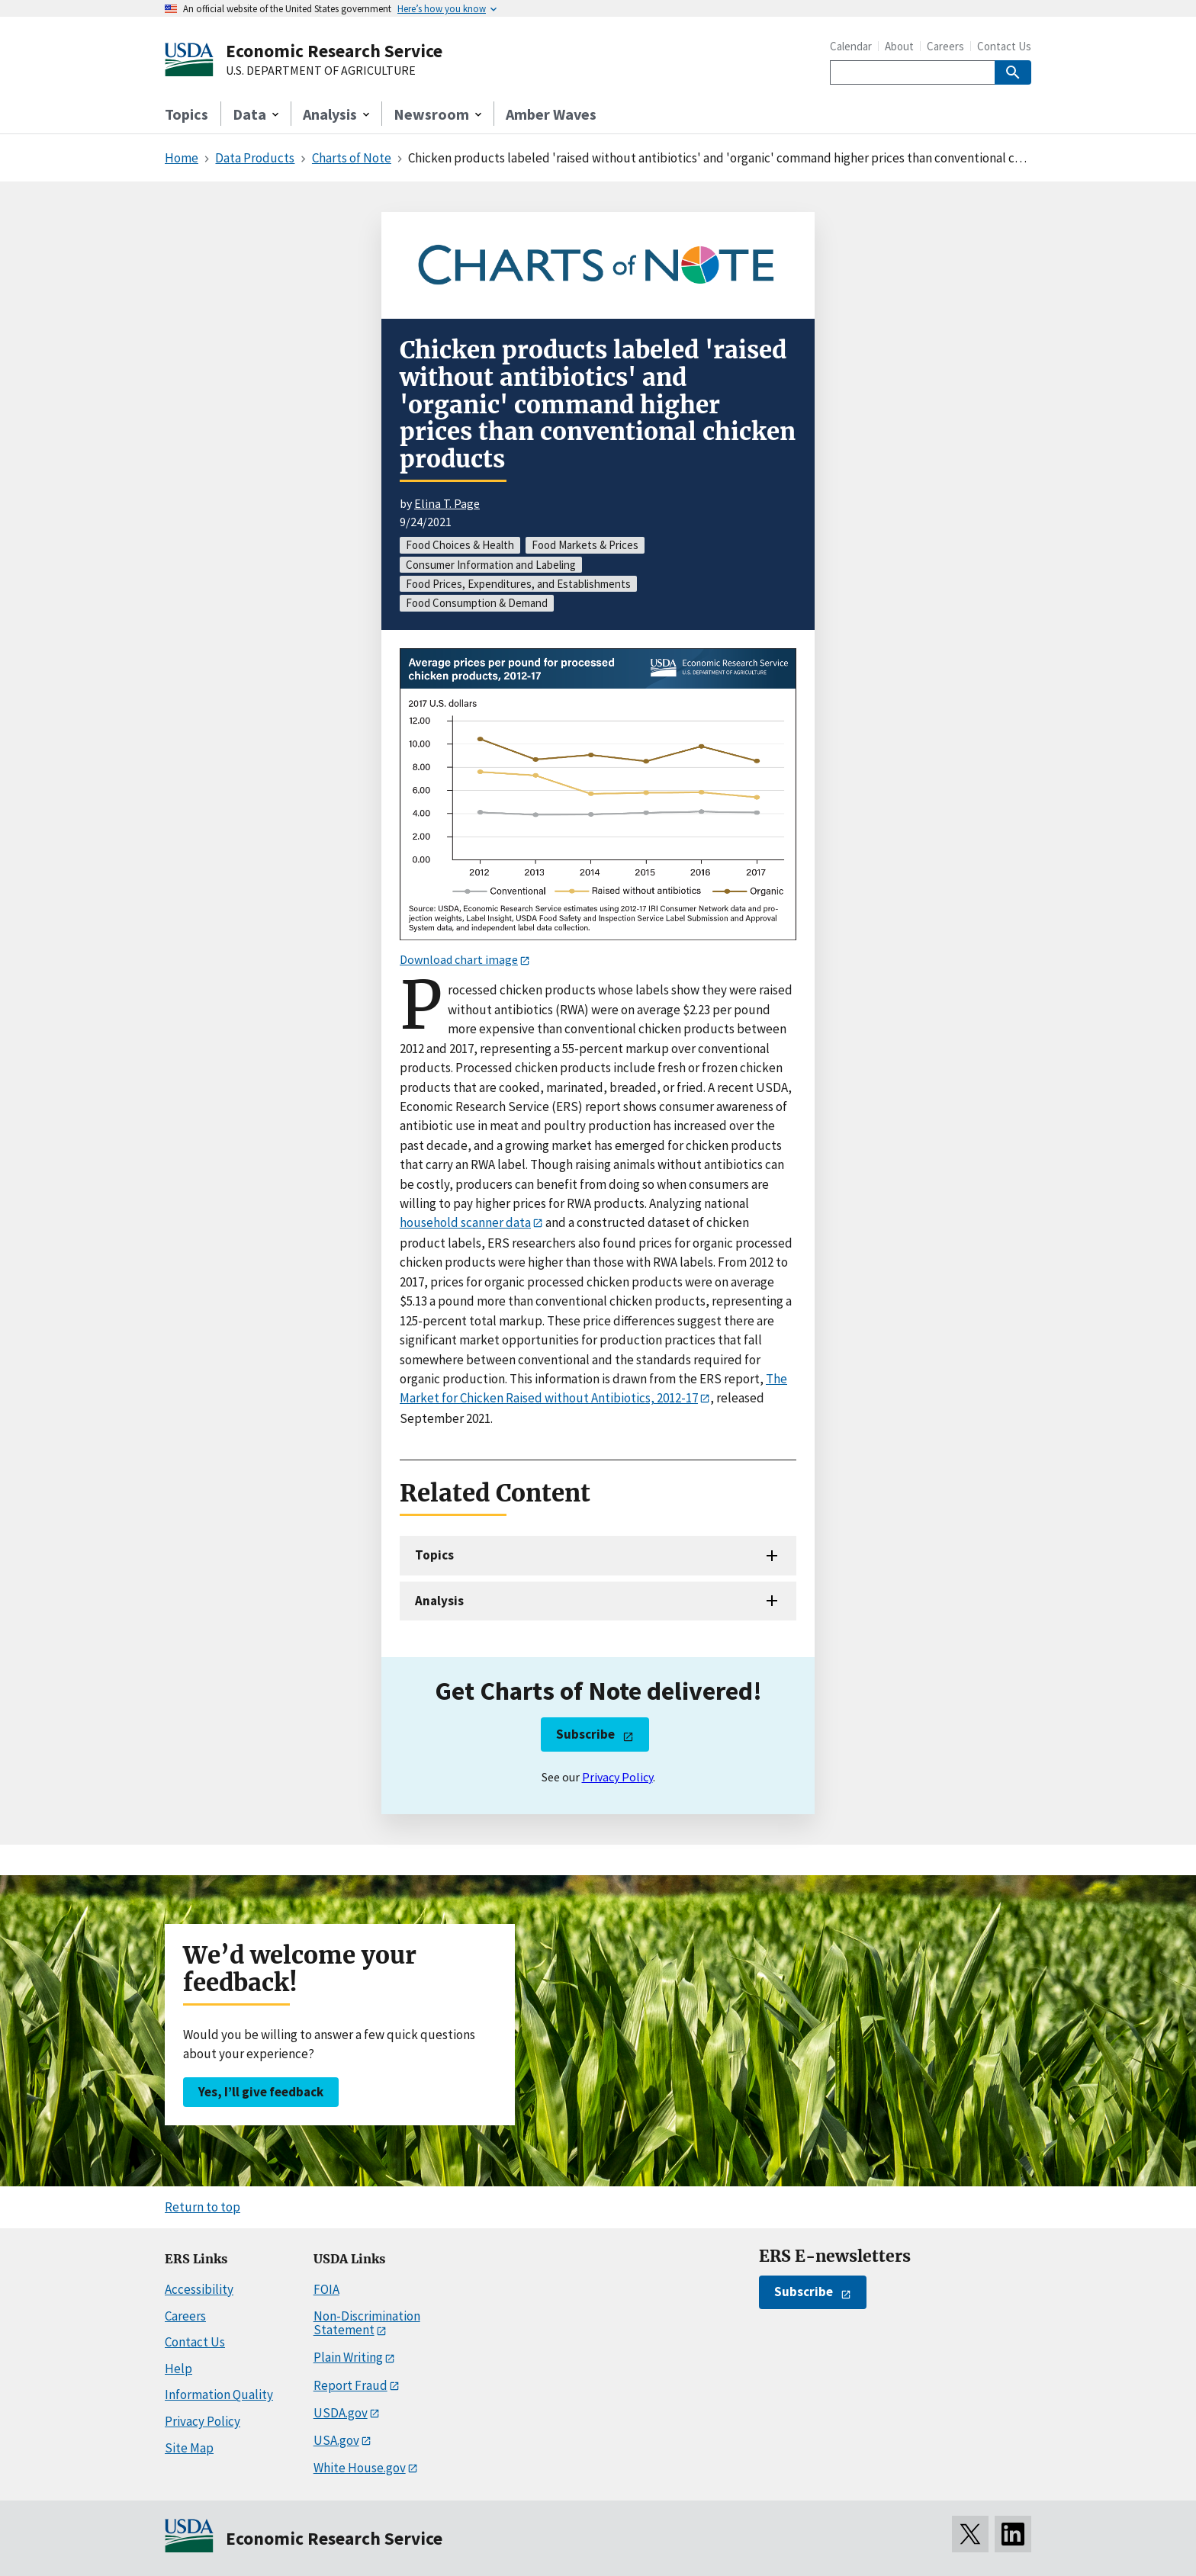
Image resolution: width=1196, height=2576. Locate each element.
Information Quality (219, 2394)
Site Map (189, 2447)
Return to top (202, 2207)
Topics (186, 114)
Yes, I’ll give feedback (260, 2091)
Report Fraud (350, 2385)
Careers (945, 46)
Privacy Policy (617, 1776)
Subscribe (585, 1734)
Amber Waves (551, 114)
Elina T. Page (447, 503)
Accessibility (199, 2289)
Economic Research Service (334, 51)
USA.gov (336, 2440)
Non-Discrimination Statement (366, 2323)
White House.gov (359, 2467)
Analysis (439, 1600)
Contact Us (1004, 46)
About (899, 46)
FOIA (326, 2289)
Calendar (851, 46)
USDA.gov (340, 2412)
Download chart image (459, 959)
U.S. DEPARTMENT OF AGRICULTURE (321, 71)
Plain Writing (348, 2357)
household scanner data (465, 1222)
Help (178, 2368)
